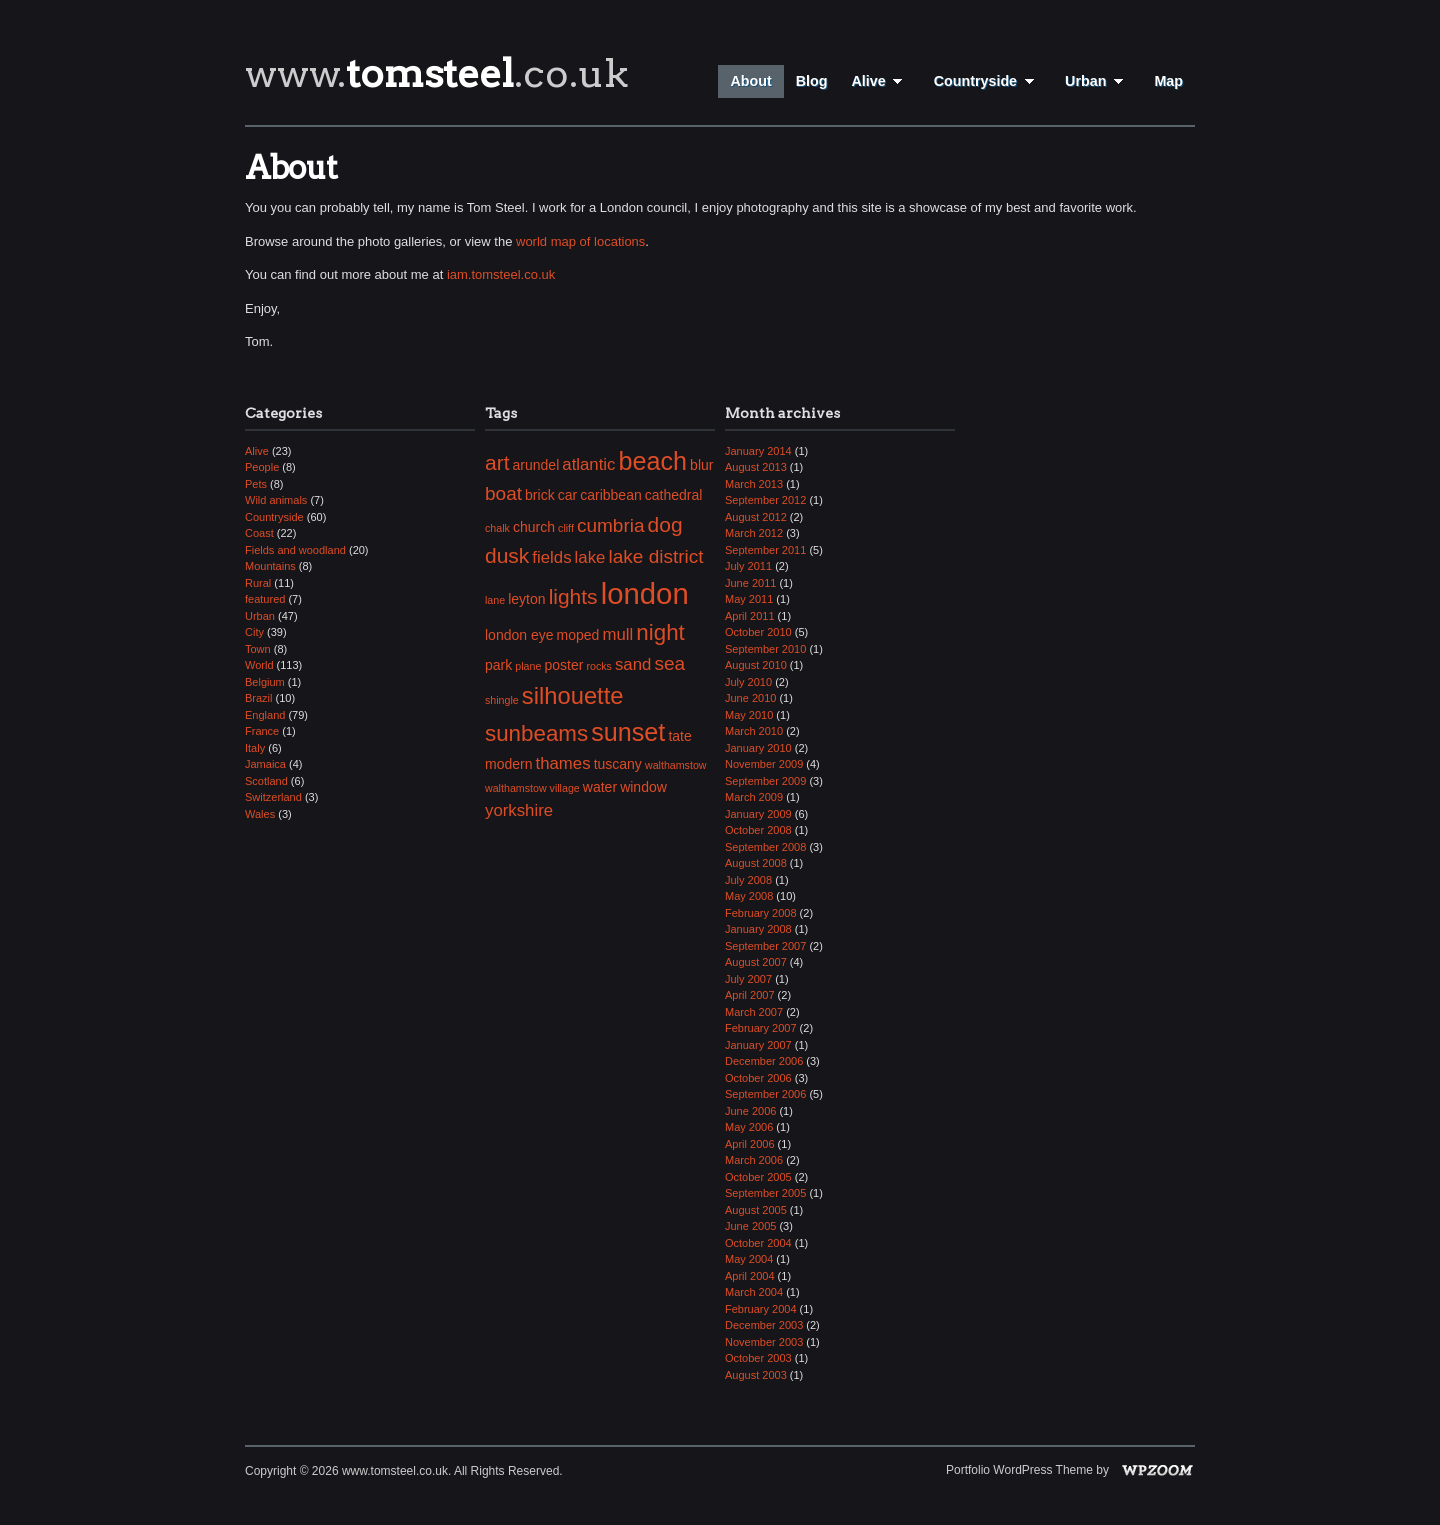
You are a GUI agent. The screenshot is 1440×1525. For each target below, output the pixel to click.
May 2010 (749, 715)
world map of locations (580, 241)
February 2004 (761, 1309)
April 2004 (750, 1276)
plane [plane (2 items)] (528, 666)
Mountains (270, 566)
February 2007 (761, 1028)
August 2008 (756, 863)
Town (258, 649)
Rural (258, 583)
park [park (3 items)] (498, 665)
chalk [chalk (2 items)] (497, 528)
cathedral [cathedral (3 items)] (674, 495)
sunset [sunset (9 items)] (628, 732)
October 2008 (758, 830)
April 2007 (750, 995)
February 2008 (761, 913)
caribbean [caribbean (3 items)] (611, 495)
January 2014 (758, 451)
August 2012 (756, 517)
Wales (260, 814)
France (262, 731)
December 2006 (764, 1061)
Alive (880, 81)
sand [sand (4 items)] (633, 664)
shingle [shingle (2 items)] (502, 700)
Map (1168, 81)
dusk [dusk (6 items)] (507, 555)
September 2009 (765, 781)
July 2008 (748, 880)
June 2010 (750, 698)
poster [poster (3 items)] (563, 665)
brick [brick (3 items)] (540, 495)
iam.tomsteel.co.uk (501, 274)
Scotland (266, 781)
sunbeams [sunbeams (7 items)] (536, 733)
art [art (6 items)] (497, 462)
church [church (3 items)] (534, 527)
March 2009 (754, 797)
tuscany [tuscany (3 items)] (618, 764)
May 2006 (749, 1127)
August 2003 (756, 1375)
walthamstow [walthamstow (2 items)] (676, 765)
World (259, 665)
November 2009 (764, 764)
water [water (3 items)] (600, 787)
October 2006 (758, 1078)
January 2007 (758, 1045)
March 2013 (754, 484)
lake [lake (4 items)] (590, 557)
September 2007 (765, 946)
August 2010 (756, 665)
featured (265, 599)
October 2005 (758, 1177)
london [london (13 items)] (645, 593)
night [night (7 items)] (660, 632)
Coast (259, 533)
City (254, 632)
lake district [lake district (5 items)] (655, 556)
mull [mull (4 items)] (617, 634)
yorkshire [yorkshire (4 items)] (519, 810)
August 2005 (756, 1210)
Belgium (265, 682)
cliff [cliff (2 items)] (566, 528)
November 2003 (764, 1342)
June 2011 (750, 583)
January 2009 (758, 814)
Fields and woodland (295, 550)
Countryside (987, 81)
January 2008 (758, 929)
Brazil (259, 698)
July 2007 (748, 979)
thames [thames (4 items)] (563, 763)
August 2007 (756, 962)
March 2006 (754, 1160)
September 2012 (765, 500)
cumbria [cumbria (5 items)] (611, 525)
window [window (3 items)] (643, 787)
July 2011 (748, 566)
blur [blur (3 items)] (701, 465)
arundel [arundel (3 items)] (536, 465)
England (265, 715)
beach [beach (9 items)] (653, 461)
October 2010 (758, 632)
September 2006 (765, 1094)
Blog (812, 81)
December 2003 (764, 1325)
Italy (255, 748)
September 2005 (765, 1193)
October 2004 (758, 1243)
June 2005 (750, 1226)
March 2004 (754, 1292)
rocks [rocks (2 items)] (598, 666)
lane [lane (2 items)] (495, 600)
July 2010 (748, 682)
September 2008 (765, 847)
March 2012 (754, 533)
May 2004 (749, 1259)
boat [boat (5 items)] (503, 493)
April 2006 (750, 1144)
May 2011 (749, 599)
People (262, 467)
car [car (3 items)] (567, 495)
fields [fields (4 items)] (551, 557)
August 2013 (756, 467)
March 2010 (754, 731)
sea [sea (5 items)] (669, 663)
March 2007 (754, 1012)
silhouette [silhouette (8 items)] (573, 695)
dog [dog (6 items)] (665, 524)
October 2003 (758, 1358)
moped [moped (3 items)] (578, 635)
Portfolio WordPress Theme (1019, 1470)
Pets (256, 484)
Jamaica (265, 764)
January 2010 (758, 748)
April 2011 (750, 616)
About (750, 81)
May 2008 (749, 896)
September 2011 (765, 550)
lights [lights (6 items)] (573, 596)
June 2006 (750, 1111)
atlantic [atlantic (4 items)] (588, 464)
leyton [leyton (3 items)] (526, 599)
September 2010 (765, 649)
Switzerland (273, 797)
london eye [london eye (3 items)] (519, 635)
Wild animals (276, 500)
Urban (1097, 81)
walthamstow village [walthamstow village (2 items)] (532, 788)
